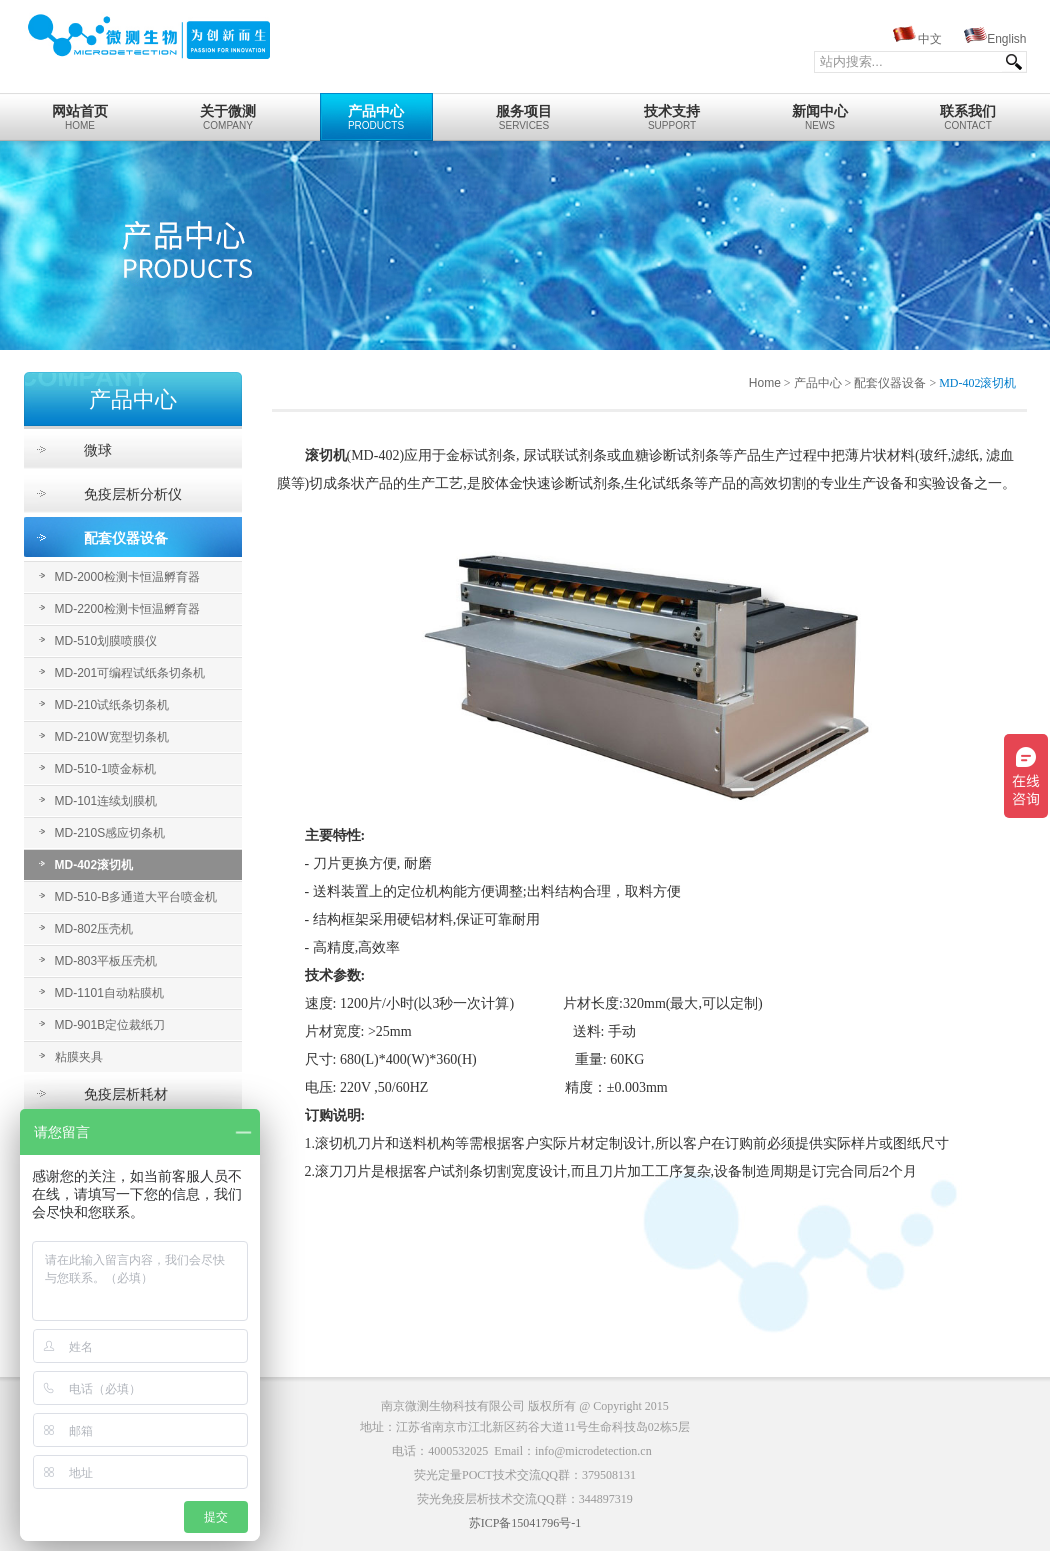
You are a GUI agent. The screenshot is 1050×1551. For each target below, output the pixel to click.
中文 (930, 39)
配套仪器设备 (126, 538)
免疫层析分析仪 (133, 494)
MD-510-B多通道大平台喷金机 (136, 897)
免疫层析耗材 (126, 1094)
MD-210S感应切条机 (110, 833)
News (820, 112)
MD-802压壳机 (94, 929)
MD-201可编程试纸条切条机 (130, 673)
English (1006, 39)
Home (765, 383)
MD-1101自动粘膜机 (109, 993)
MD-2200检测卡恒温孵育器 (127, 609)
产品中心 (818, 383)
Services (524, 112)
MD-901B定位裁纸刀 (110, 1025)
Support (672, 112)
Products (376, 112)
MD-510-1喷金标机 (105, 769)
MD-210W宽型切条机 (112, 737)
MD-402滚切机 (94, 865)
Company (228, 112)
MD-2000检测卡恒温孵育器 (127, 577)
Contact (968, 112)
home (80, 112)
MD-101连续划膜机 (106, 801)
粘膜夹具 (79, 1057)
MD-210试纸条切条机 (112, 705)
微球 (98, 450)
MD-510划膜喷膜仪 (106, 641)
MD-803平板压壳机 (106, 961)
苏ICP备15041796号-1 (525, 1523)
